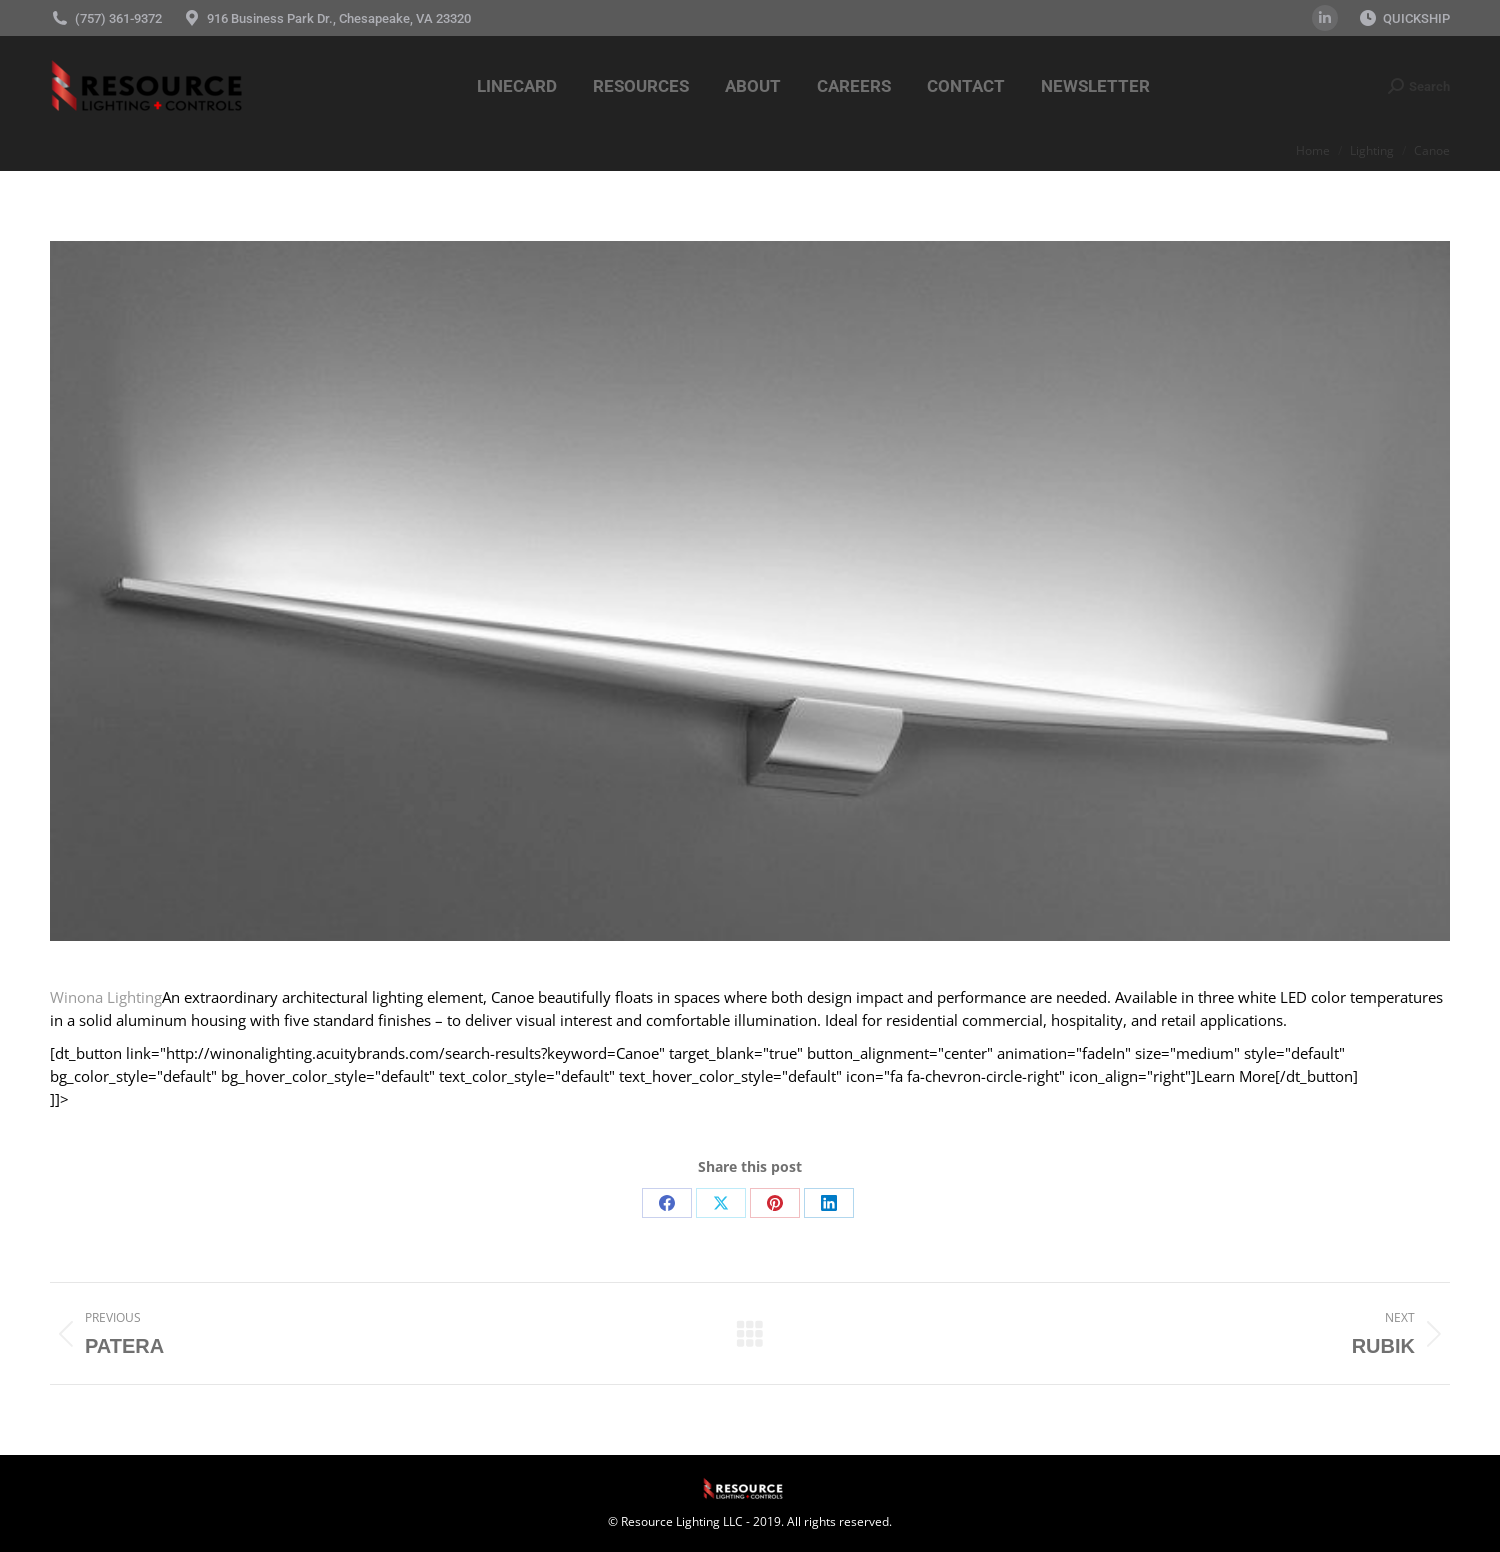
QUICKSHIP (1416, 18)
